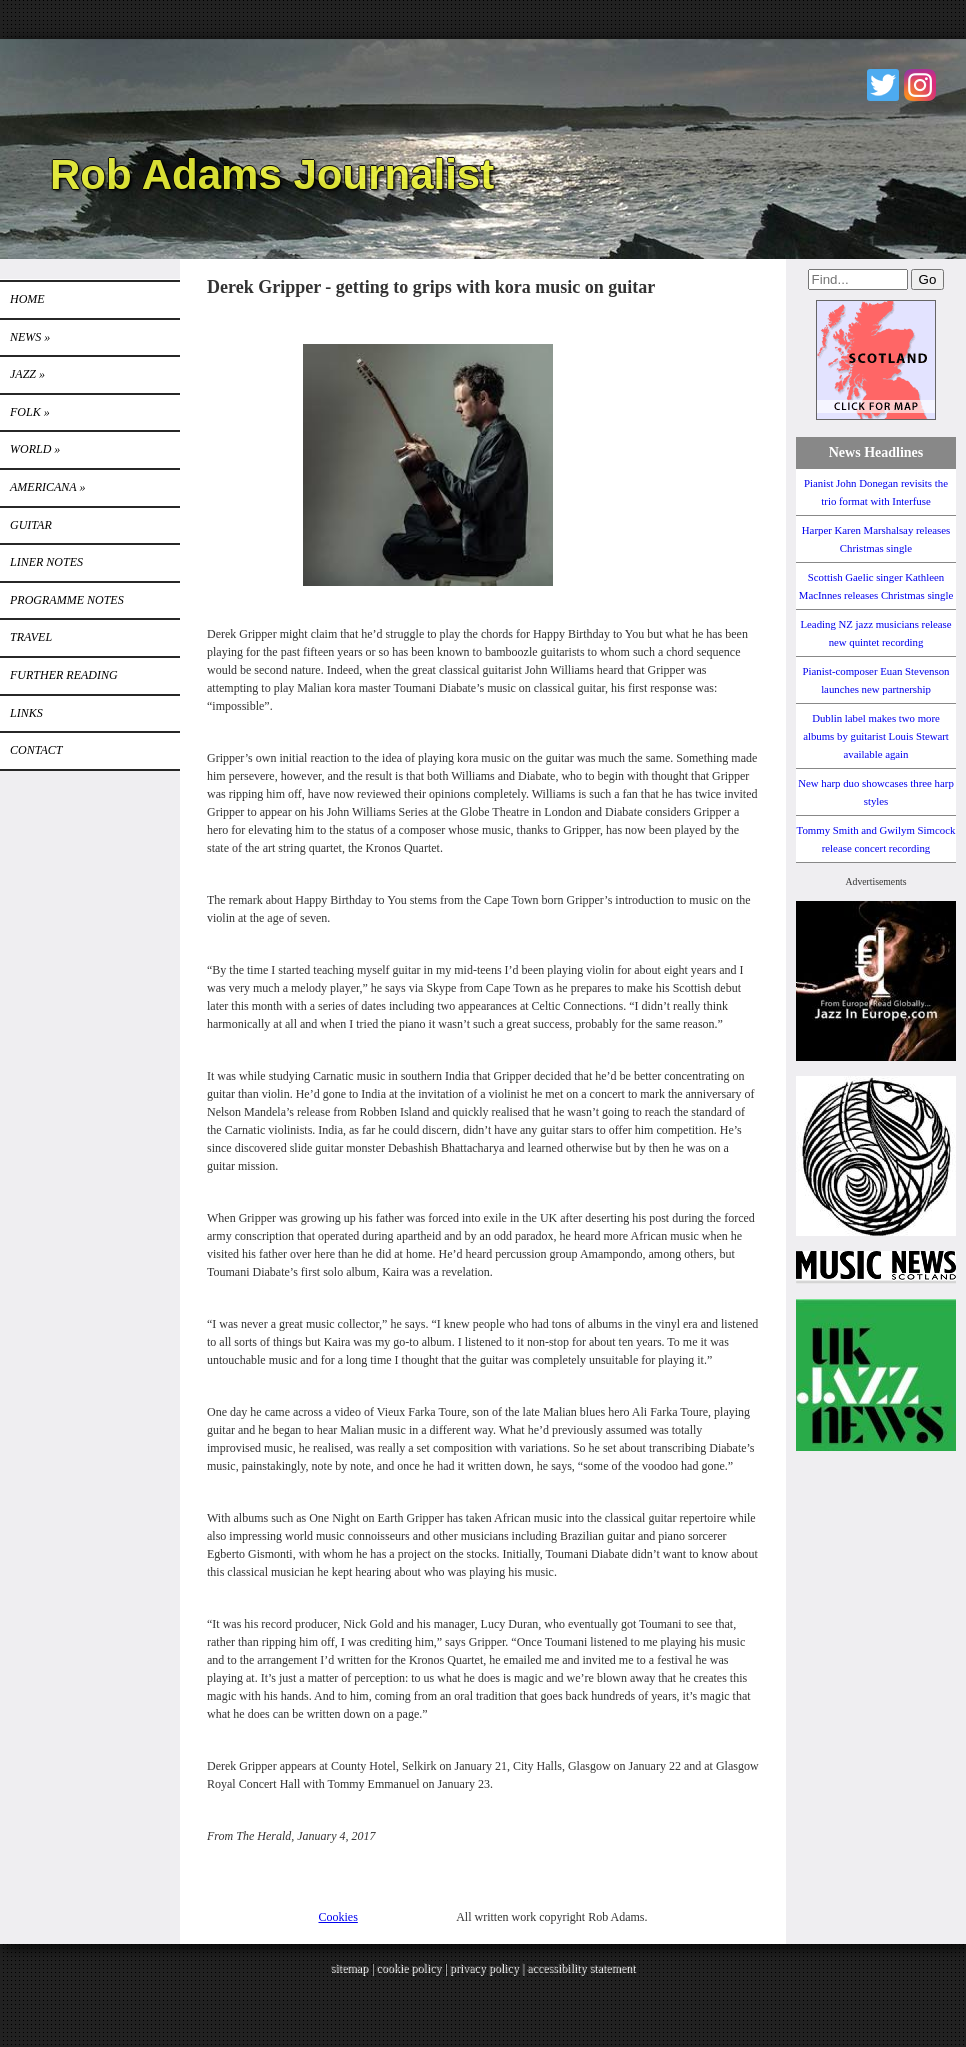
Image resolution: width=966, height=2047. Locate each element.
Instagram (920, 85)
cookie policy (408, 1968)
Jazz (27, 374)
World (35, 449)
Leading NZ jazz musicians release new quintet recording (875, 633)
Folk (30, 412)
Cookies (338, 1917)
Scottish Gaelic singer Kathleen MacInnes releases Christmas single (876, 586)
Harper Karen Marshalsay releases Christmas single (876, 539)
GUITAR (31, 525)
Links (26, 713)
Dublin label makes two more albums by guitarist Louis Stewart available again (876, 736)
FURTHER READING (64, 675)
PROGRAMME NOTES (67, 600)
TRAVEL (31, 637)
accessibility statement (581, 1968)
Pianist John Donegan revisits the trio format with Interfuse (876, 492)
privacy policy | (488, 1968)
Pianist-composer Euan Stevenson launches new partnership (876, 680)
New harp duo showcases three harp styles (876, 792)
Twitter (883, 85)
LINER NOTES (46, 562)
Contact (36, 750)
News (30, 337)
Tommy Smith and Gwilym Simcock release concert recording (876, 839)
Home (27, 299)
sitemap (349, 1968)
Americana (47, 487)
